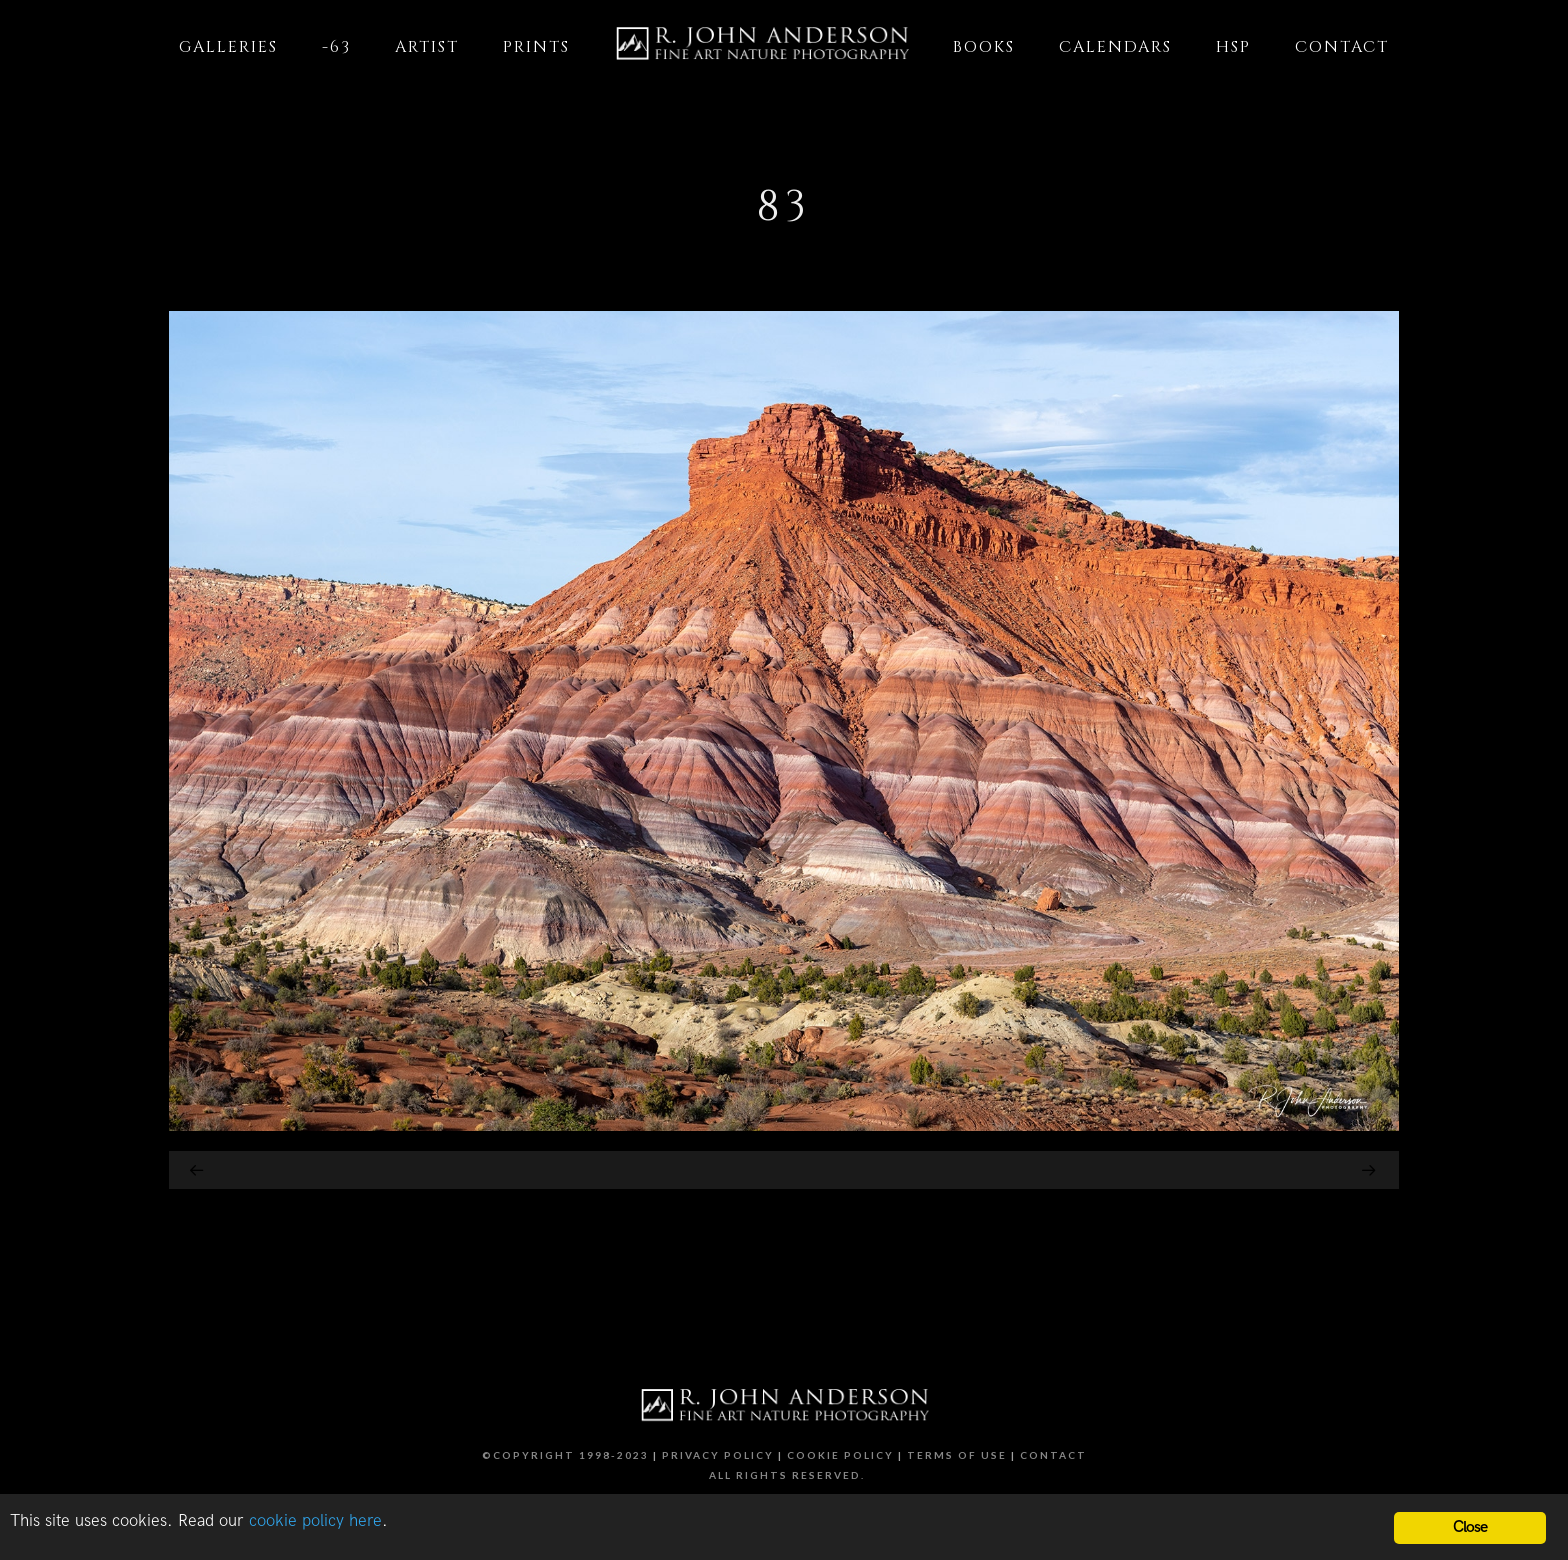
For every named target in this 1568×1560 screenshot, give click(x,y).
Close (1470, 1527)
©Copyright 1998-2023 (565, 1455)
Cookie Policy (840, 1455)
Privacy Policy (718, 1455)
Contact (1053, 1455)
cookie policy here (315, 1521)
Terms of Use (957, 1455)
